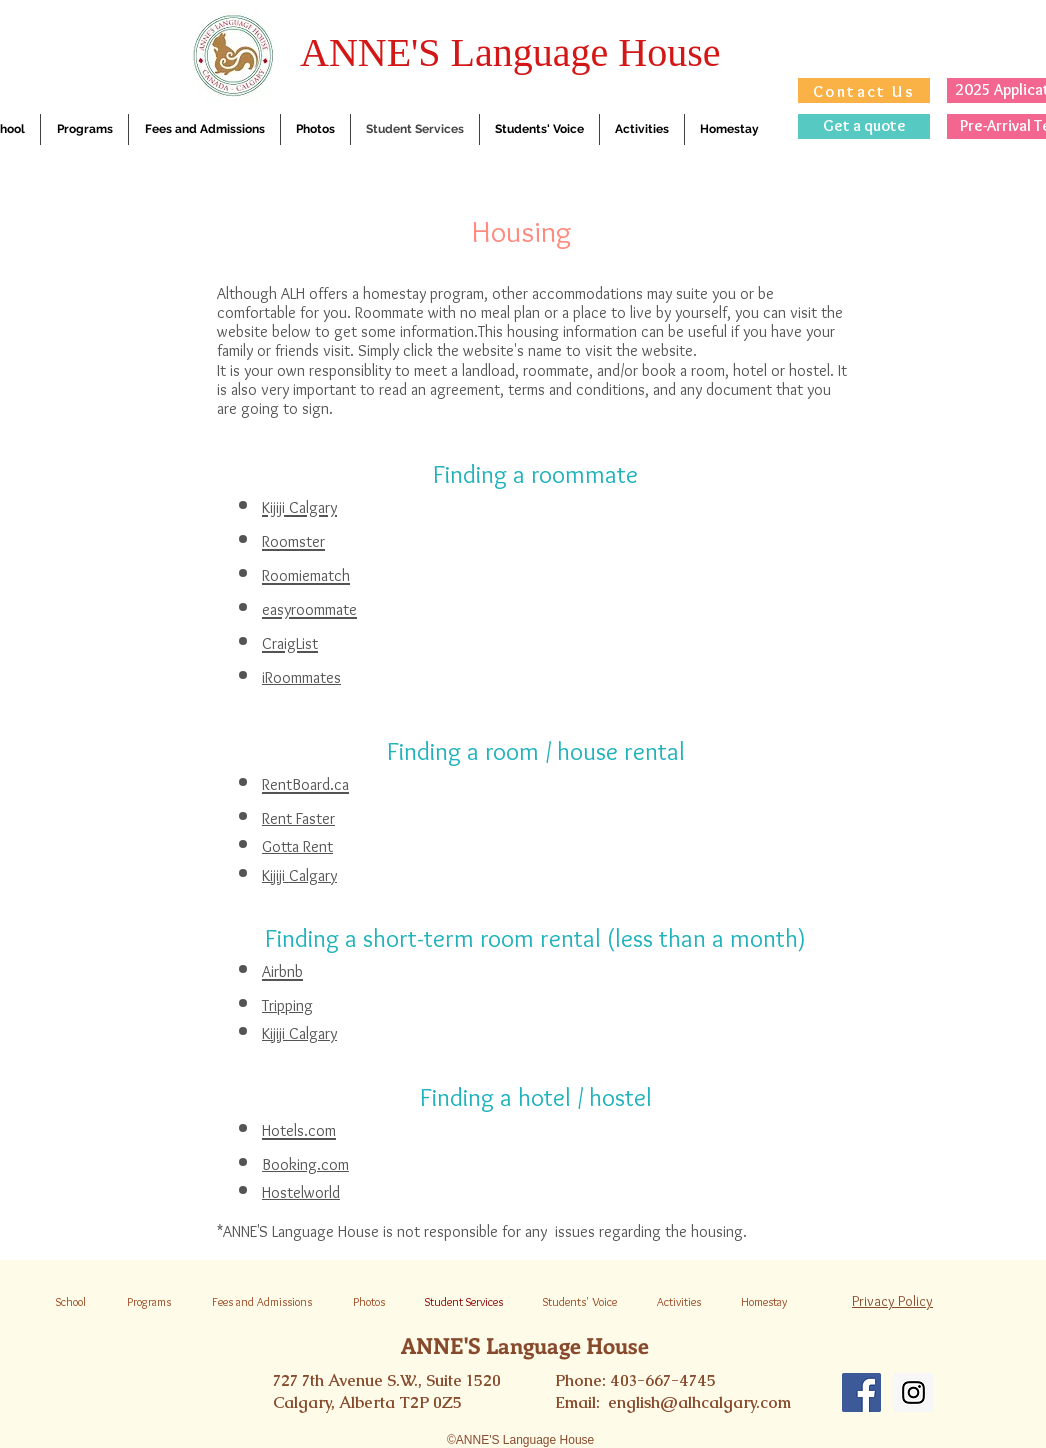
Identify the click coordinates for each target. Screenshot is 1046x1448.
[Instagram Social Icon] (913, 1392)
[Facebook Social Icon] (861, 1392)
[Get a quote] (864, 126)
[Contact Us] (864, 90)
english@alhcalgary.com (699, 1402)
